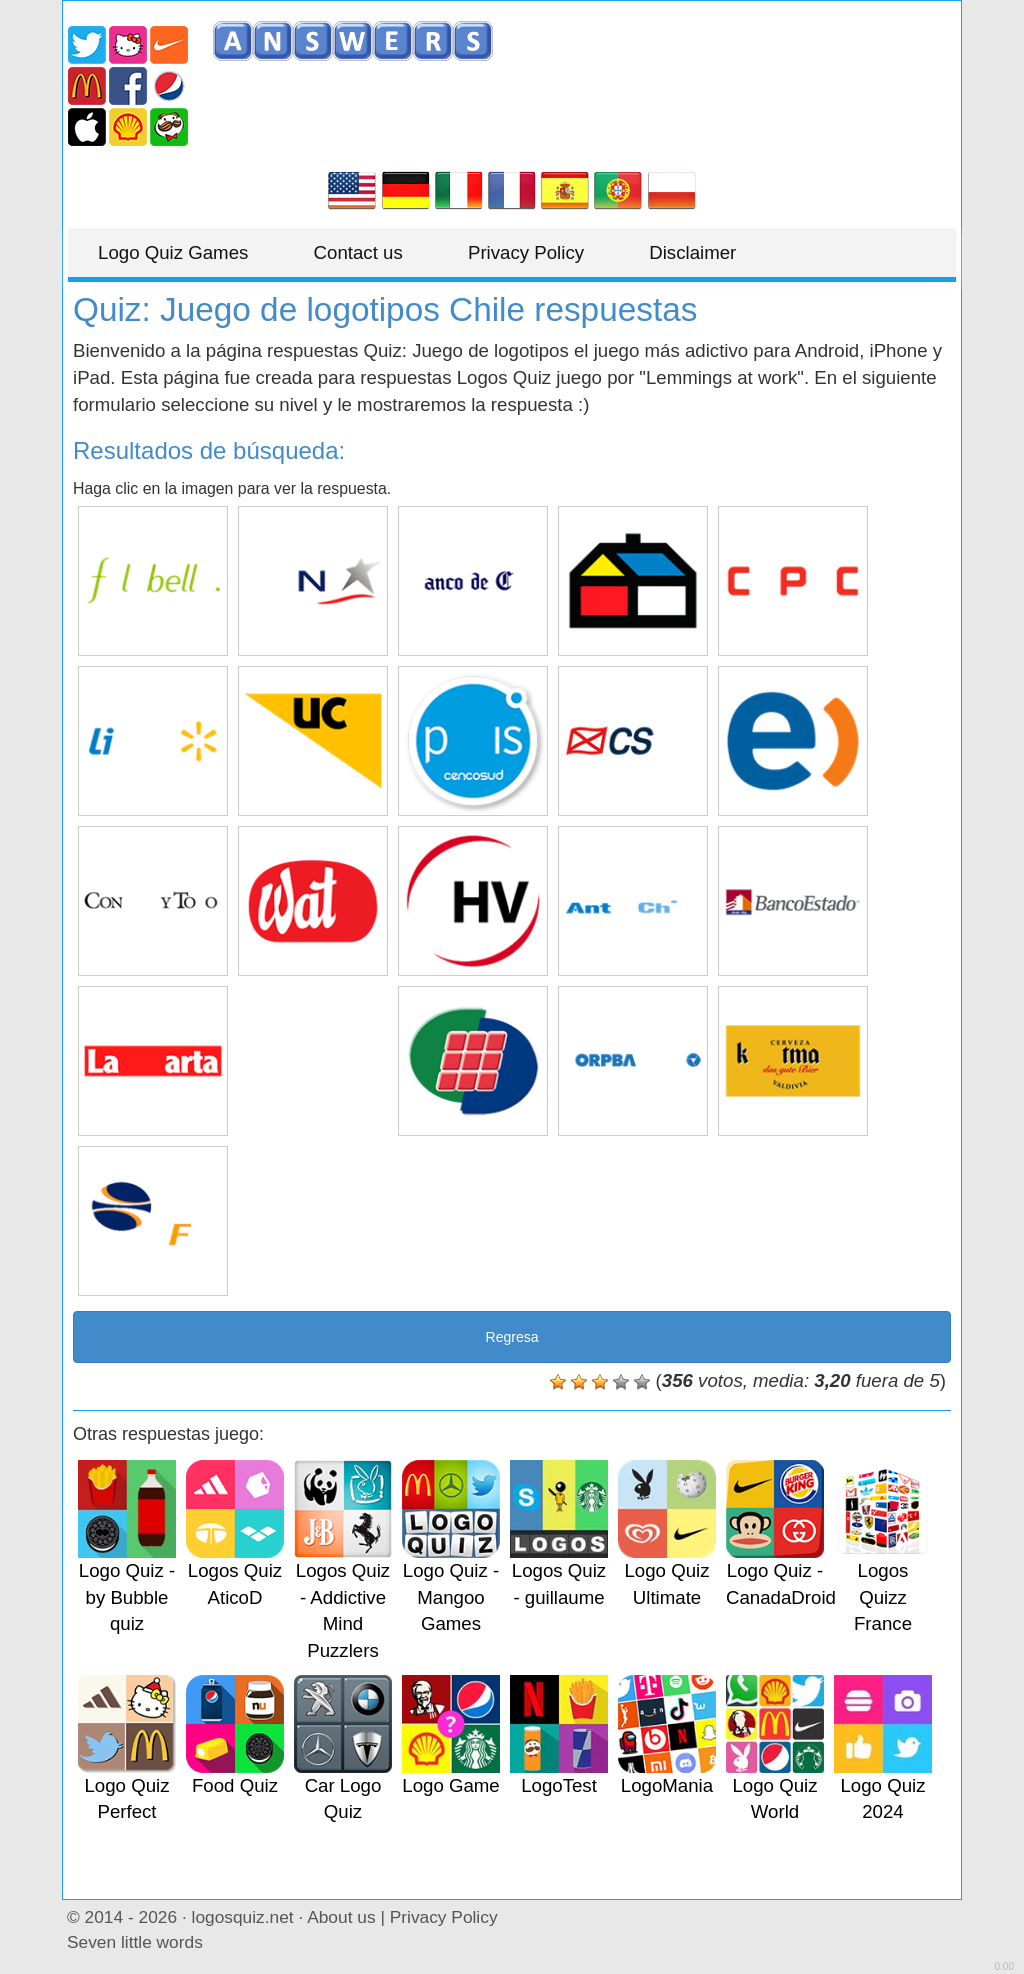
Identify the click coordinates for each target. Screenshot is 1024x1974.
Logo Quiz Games (173, 252)
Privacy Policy (526, 252)
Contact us (358, 252)
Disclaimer (692, 252)
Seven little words (135, 1942)
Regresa (512, 1337)
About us (341, 1917)
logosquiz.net (243, 1917)
